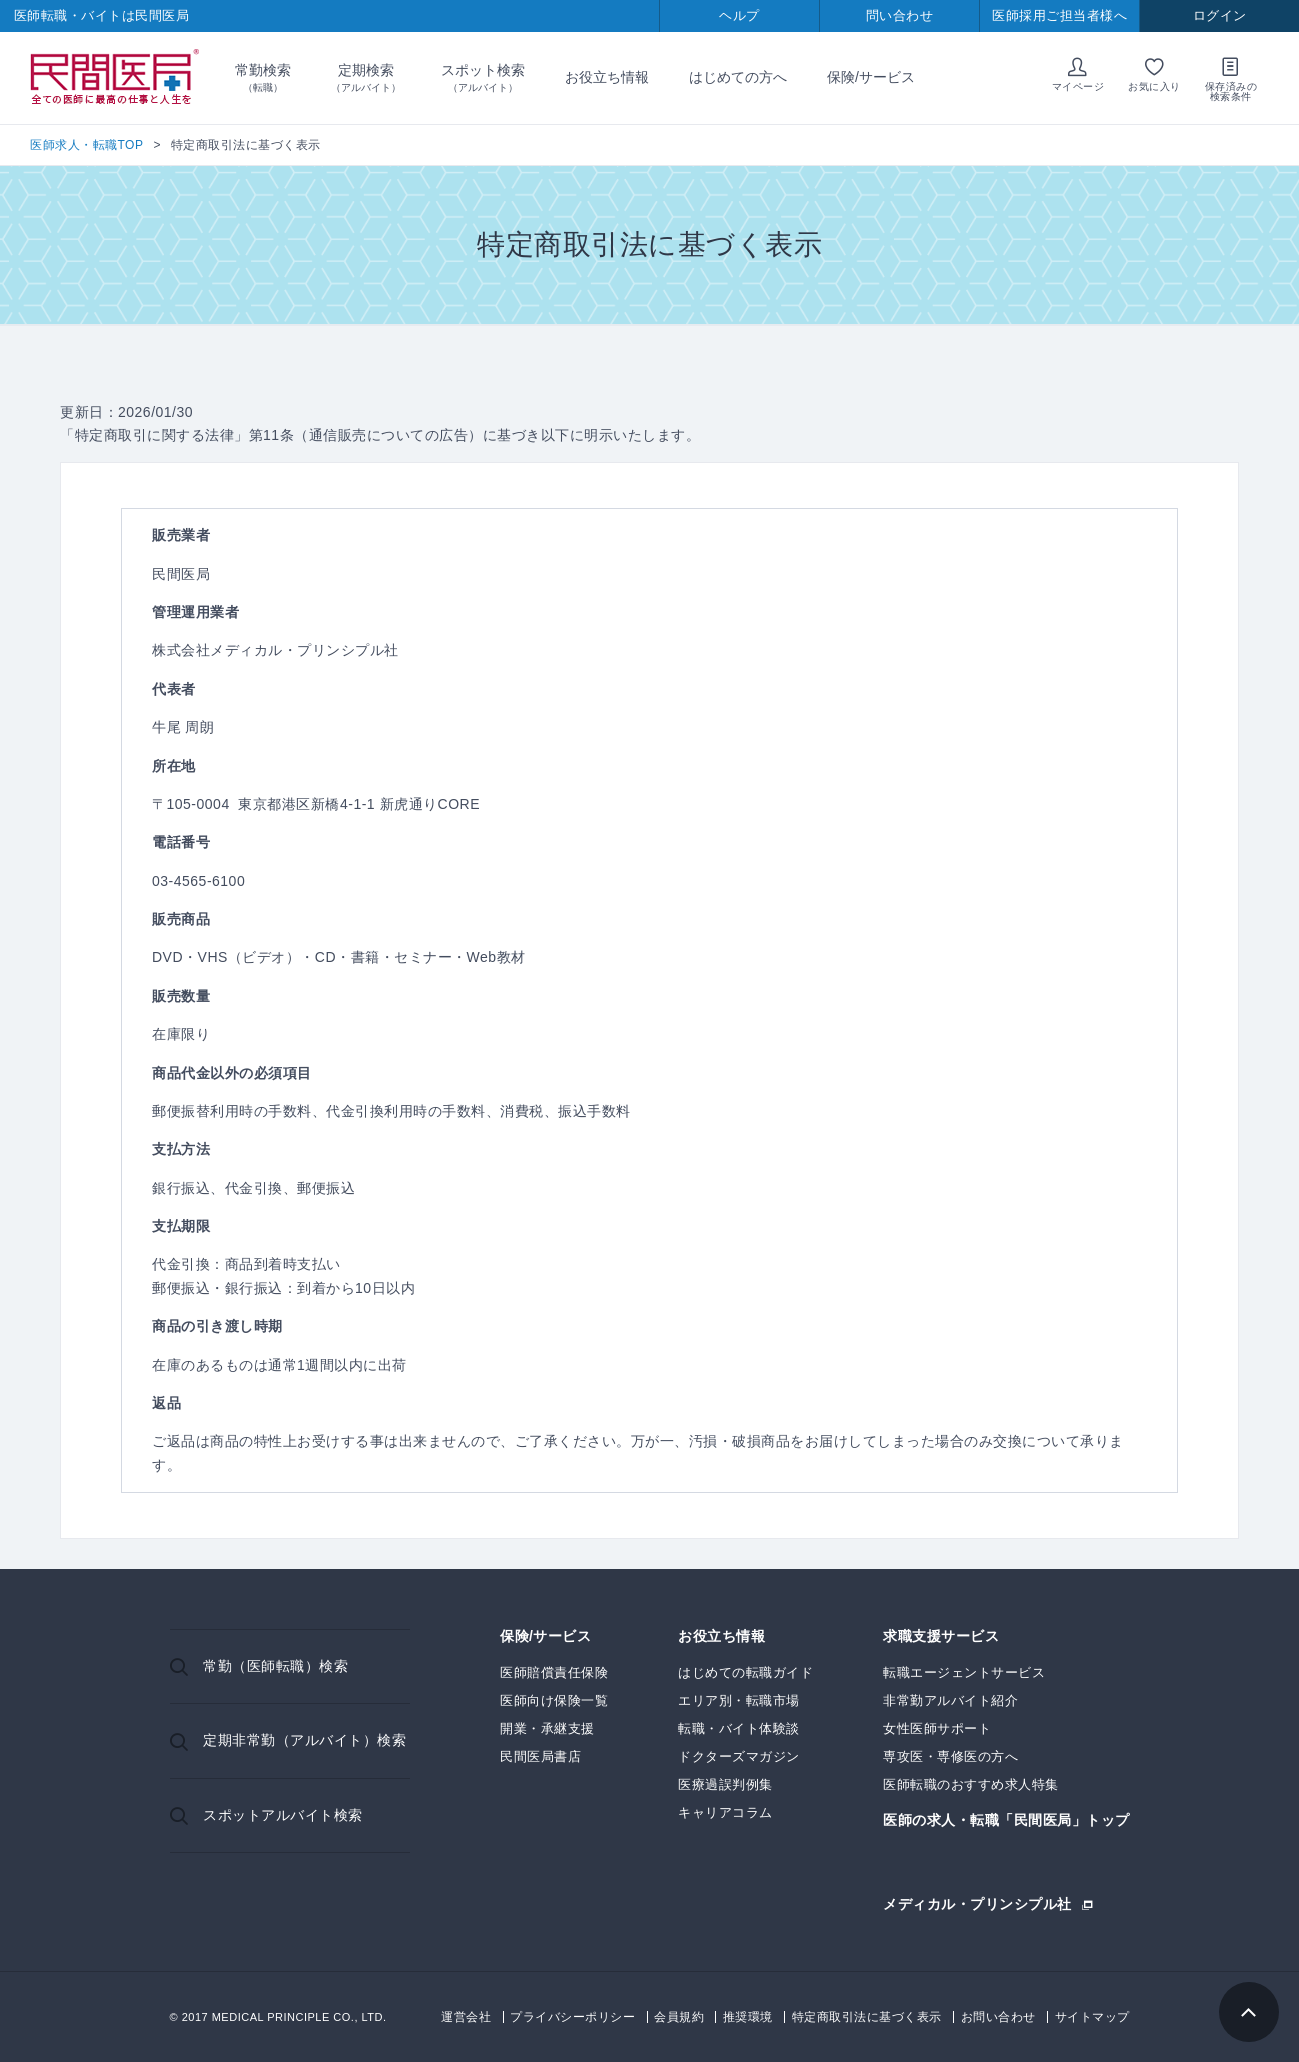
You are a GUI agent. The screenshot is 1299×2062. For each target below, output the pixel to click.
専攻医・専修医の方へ (950, 1756)
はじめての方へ (738, 77)
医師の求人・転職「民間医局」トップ (1006, 1820)
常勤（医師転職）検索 (275, 1666)
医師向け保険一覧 (554, 1700)
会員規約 (679, 2017)
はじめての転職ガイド (745, 1672)
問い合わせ (900, 15)
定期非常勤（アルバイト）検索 (304, 1740)
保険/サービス (871, 77)
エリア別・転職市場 (739, 1700)
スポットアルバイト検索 (283, 1815)
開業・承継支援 (547, 1728)
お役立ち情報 (607, 77)
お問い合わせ (998, 2017)
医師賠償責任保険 (554, 1672)
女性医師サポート (937, 1728)
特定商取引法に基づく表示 (867, 2017)
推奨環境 (748, 2017)
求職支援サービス (941, 1636)
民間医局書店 (540, 1756)
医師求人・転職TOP (86, 145)
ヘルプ (739, 15)
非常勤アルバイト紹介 (950, 1700)
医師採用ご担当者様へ (1059, 15)
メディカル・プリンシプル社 (977, 1903)
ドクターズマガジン (739, 1756)
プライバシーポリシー (572, 2017)
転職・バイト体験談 (739, 1728)
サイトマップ (1092, 2017)
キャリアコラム (725, 1812)
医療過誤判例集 (725, 1784)
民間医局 (115, 78)
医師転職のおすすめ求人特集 (971, 1784)
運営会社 (466, 2017)
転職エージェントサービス (964, 1672)
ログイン (1220, 15)
